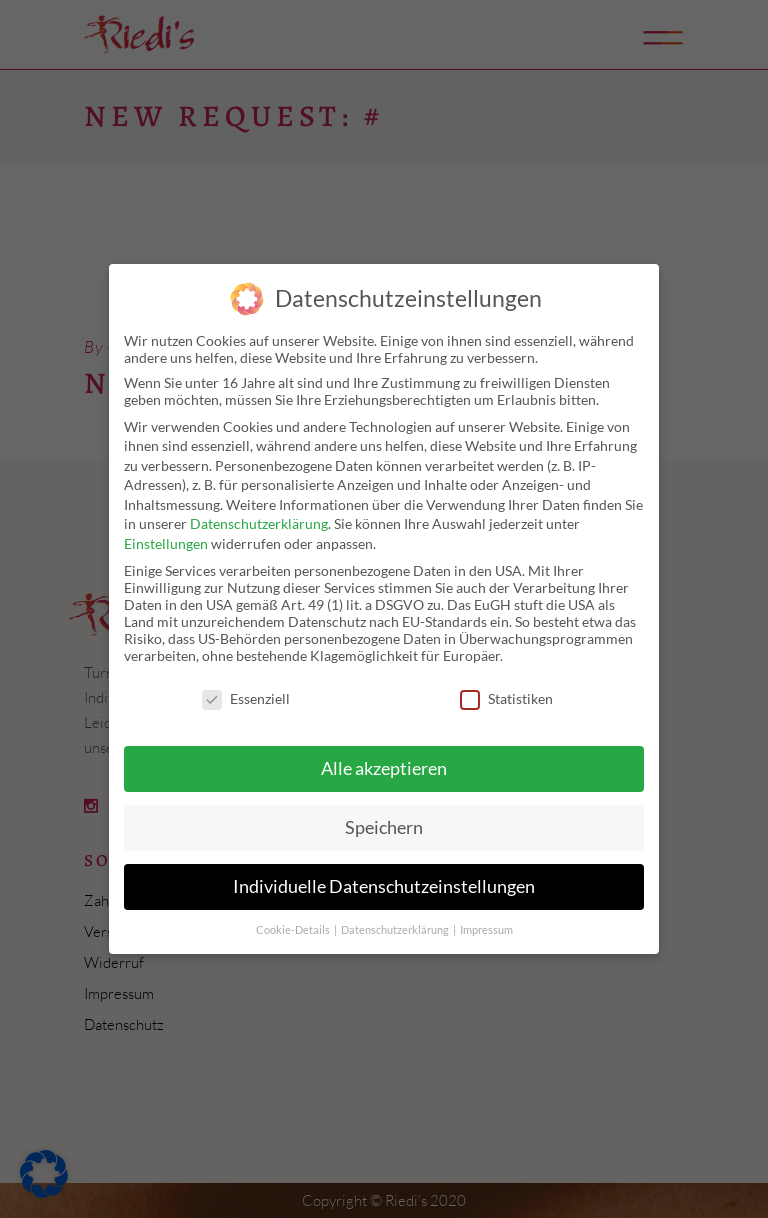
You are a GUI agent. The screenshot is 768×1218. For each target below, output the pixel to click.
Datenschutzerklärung (259, 523)
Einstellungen (166, 543)
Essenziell (246, 698)
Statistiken (506, 698)
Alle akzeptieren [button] (384, 768)
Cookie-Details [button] (294, 930)
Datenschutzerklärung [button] (396, 930)
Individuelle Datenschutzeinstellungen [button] (384, 886)
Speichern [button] (384, 827)
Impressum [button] (486, 930)
